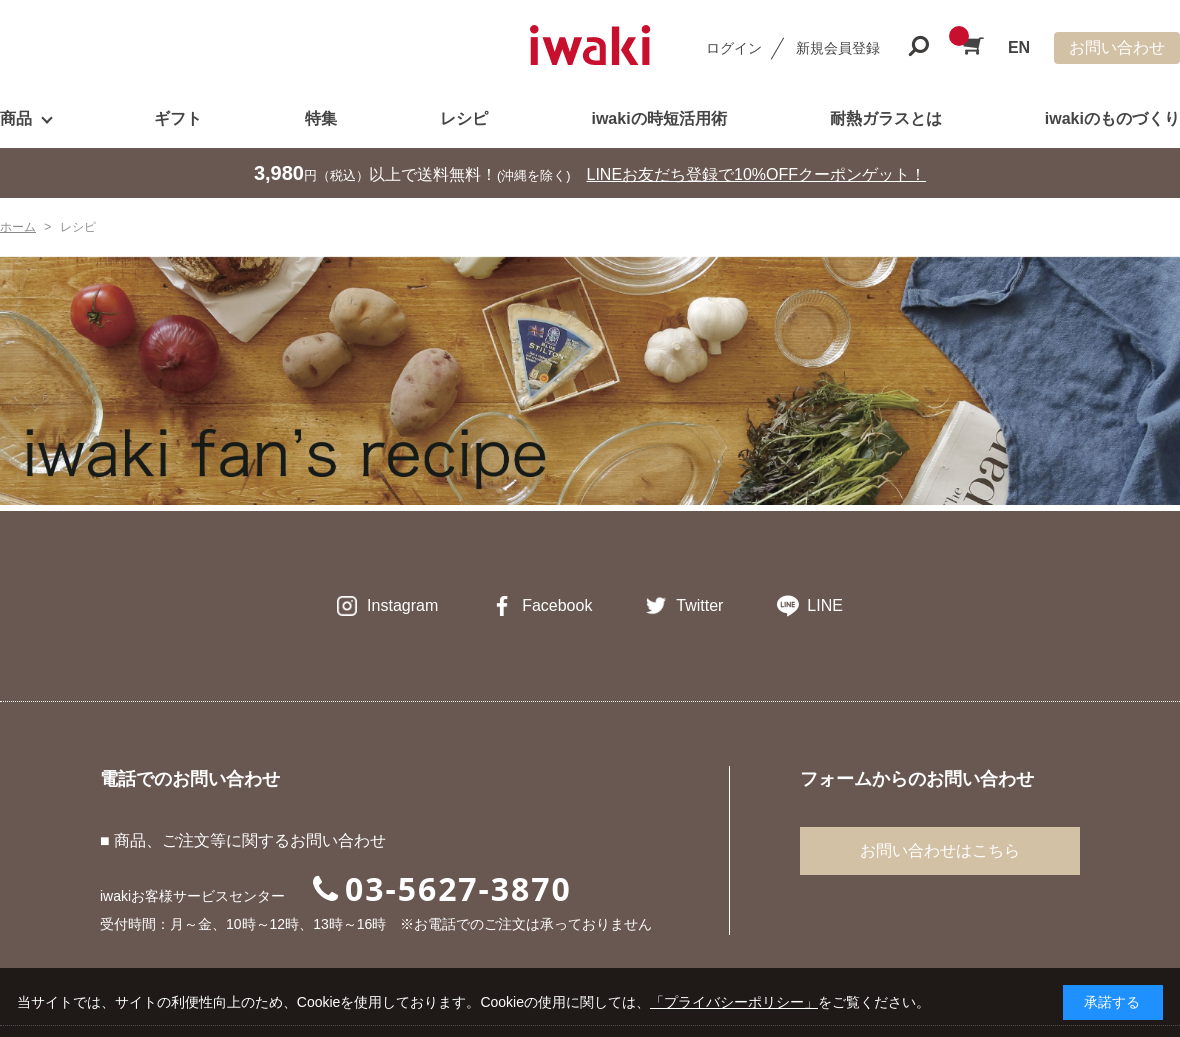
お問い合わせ (1117, 47)
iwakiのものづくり (1112, 118)
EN (1019, 47)
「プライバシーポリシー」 (734, 1002)
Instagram (402, 605)
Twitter (699, 605)
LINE (825, 605)
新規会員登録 (838, 48)
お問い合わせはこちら (940, 850)
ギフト (178, 118)
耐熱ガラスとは (886, 118)
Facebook (557, 605)
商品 (16, 118)
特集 (321, 118)
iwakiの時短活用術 (658, 118)
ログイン (734, 48)
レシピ (464, 118)
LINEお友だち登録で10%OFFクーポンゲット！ (757, 174)
